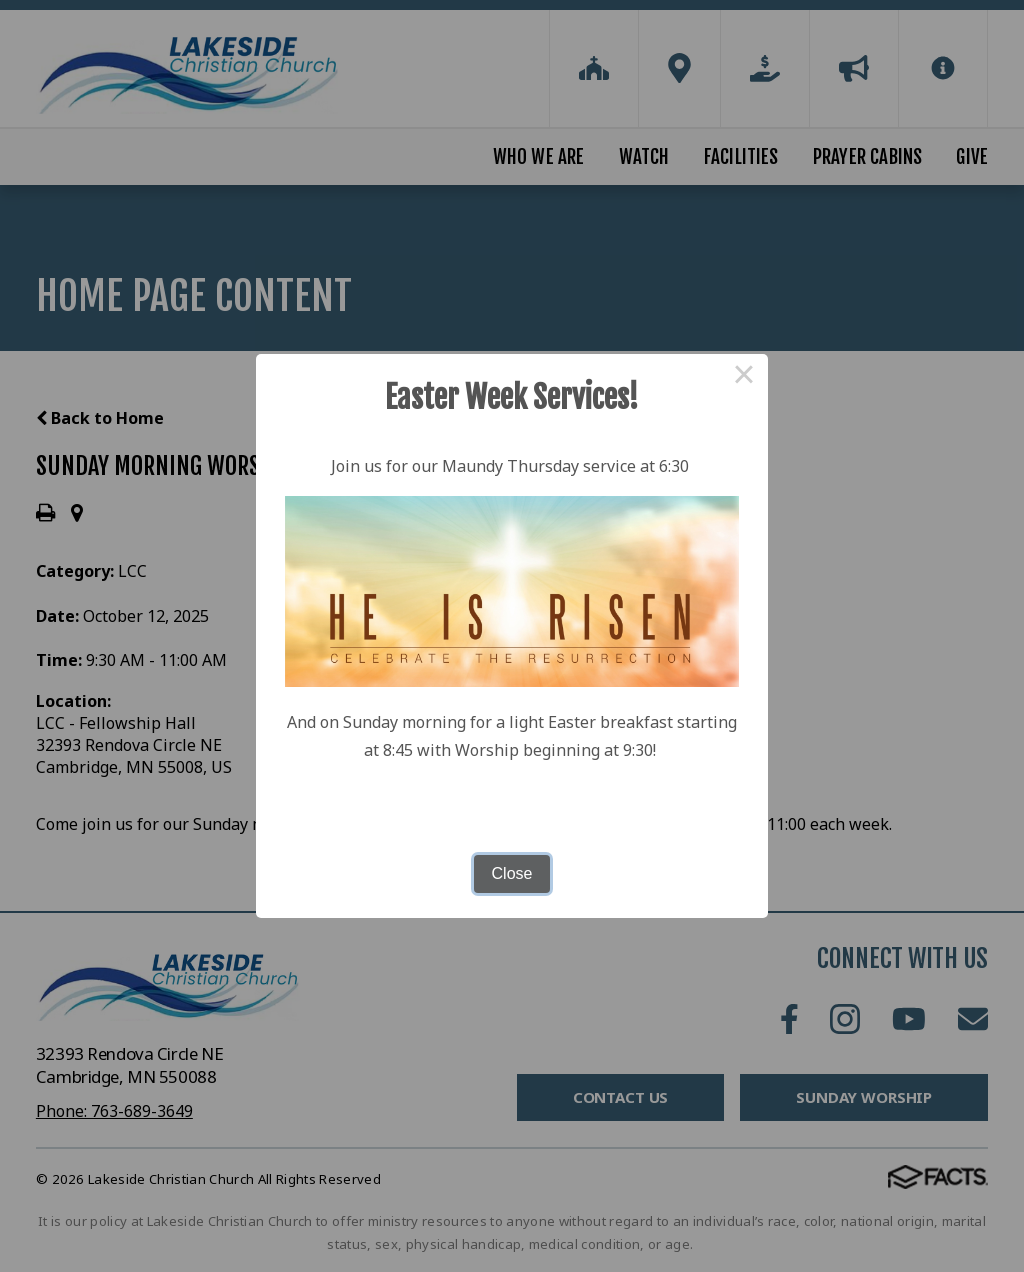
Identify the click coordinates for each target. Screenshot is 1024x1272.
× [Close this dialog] (744, 378)
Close (512, 873)
